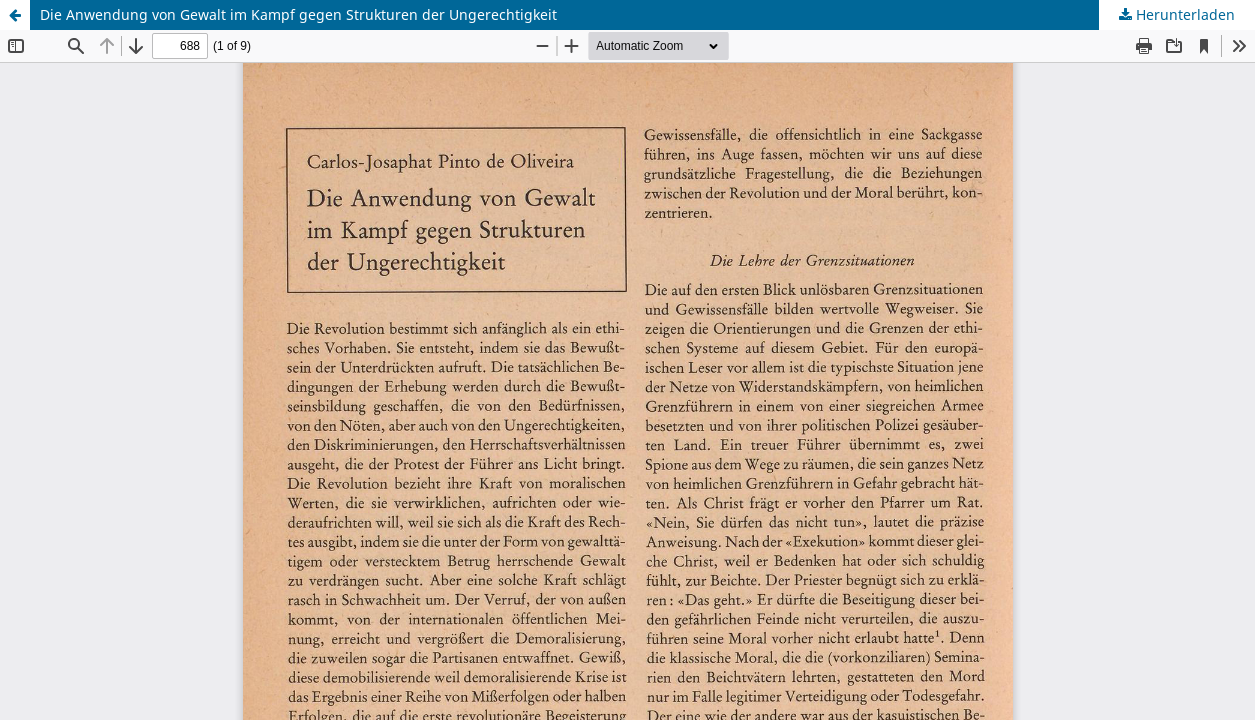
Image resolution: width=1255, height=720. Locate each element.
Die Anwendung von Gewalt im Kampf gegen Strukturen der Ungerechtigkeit (298, 14)
